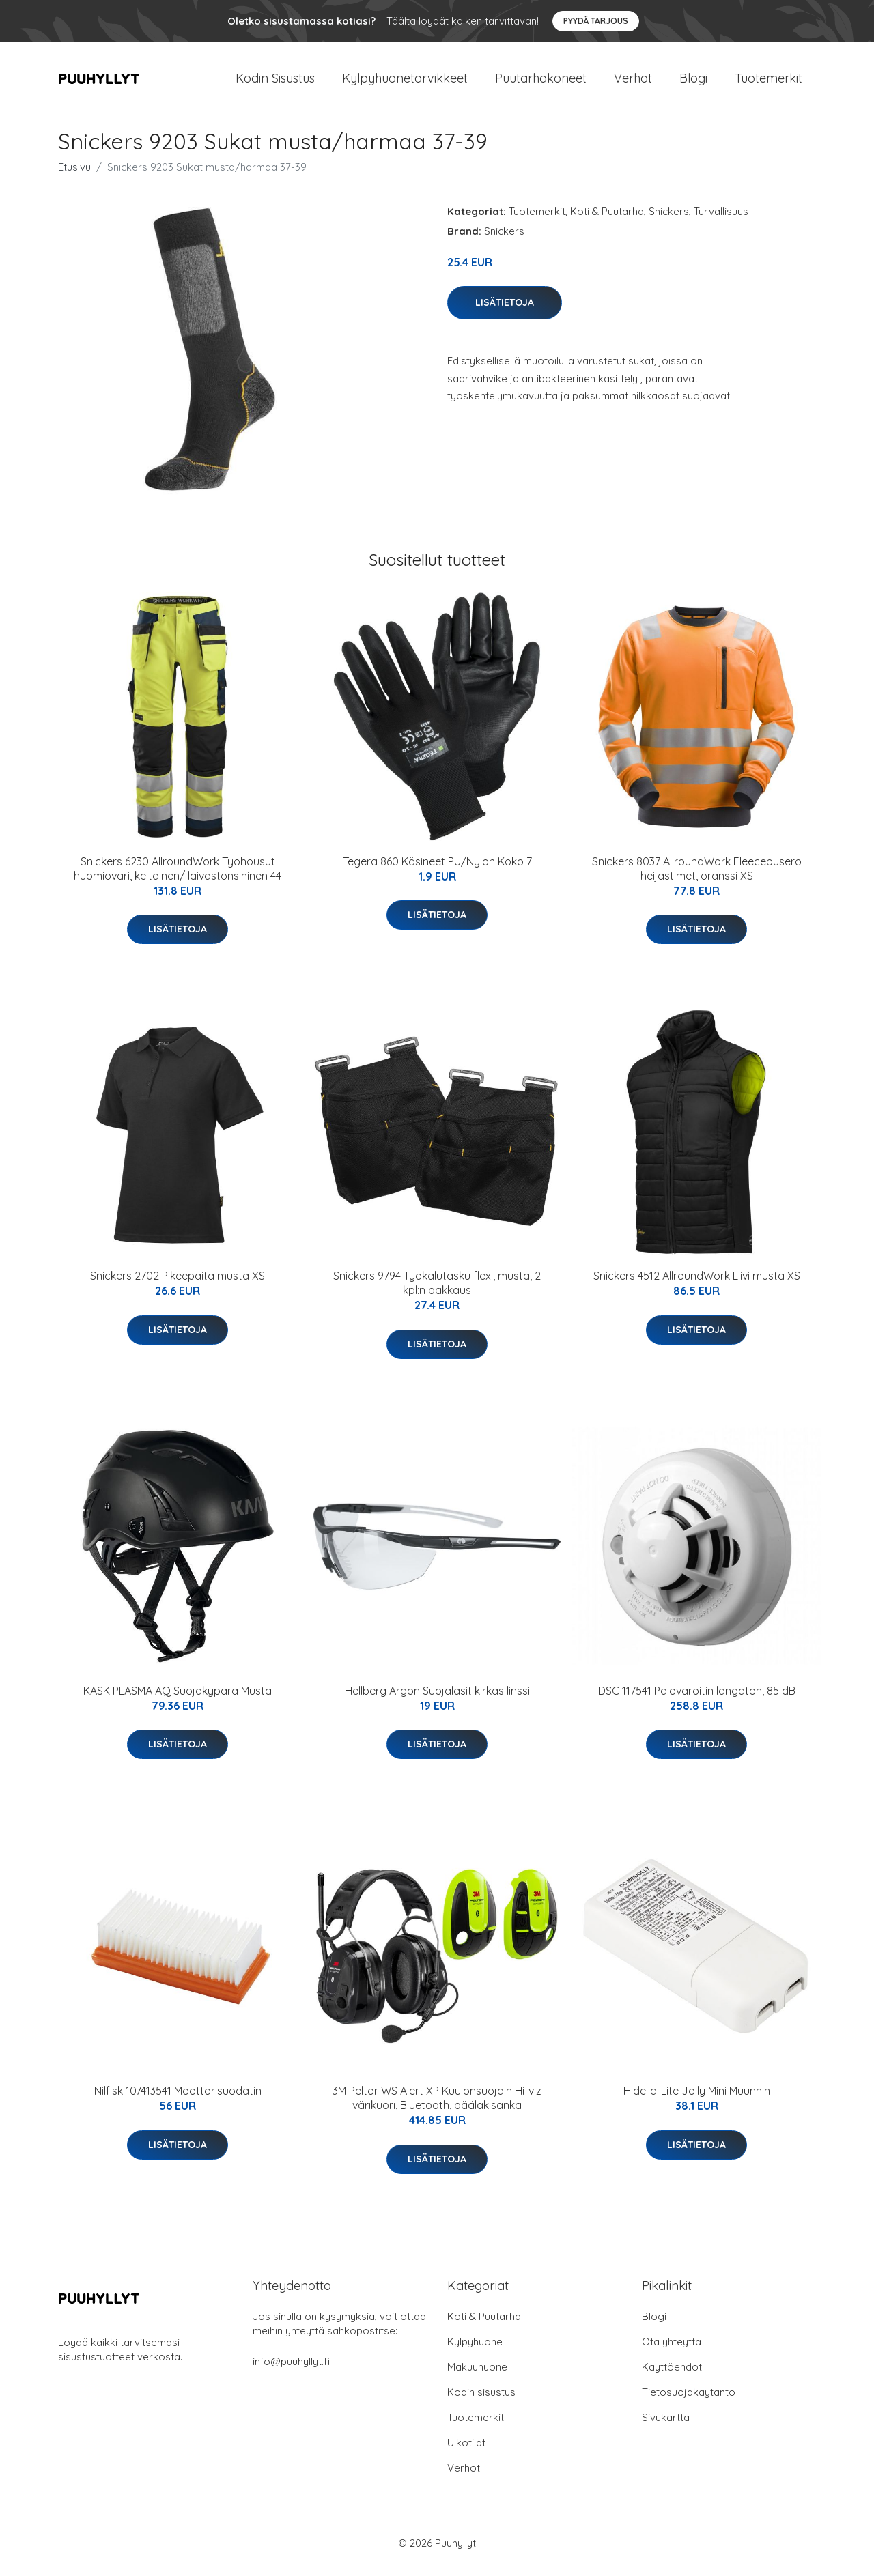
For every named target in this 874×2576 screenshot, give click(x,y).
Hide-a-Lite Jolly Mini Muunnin (696, 2100)
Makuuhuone (477, 2376)
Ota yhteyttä (671, 2351)
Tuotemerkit (768, 83)
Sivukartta (666, 2426)
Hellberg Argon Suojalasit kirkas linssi (437, 1700)
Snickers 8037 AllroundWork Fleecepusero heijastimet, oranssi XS (697, 878)
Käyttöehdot (672, 2376)
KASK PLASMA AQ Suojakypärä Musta (177, 1700)
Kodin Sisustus (275, 83)
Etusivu (74, 176)
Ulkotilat (466, 2452)
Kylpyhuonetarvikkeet (405, 83)
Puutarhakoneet (541, 83)
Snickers (669, 220)
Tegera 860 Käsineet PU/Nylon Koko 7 (437, 871)
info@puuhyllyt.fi (291, 2370)
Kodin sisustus (481, 2401)
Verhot (633, 83)
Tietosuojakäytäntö (688, 2401)
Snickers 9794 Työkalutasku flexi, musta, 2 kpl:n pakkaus (437, 1292)
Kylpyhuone (475, 2351)
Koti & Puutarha (607, 220)
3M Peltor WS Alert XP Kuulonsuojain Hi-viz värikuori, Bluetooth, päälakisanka (437, 2107)
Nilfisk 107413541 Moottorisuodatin (178, 2100)
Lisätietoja (504, 312)
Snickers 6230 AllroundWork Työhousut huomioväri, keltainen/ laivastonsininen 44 (177, 878)
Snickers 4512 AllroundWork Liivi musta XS (696, 1285)
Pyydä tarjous (595, 21)
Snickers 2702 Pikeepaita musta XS (177, 1285)
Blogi (693, 83)
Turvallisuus (721, 220)
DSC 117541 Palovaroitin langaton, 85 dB (696, 1700)
